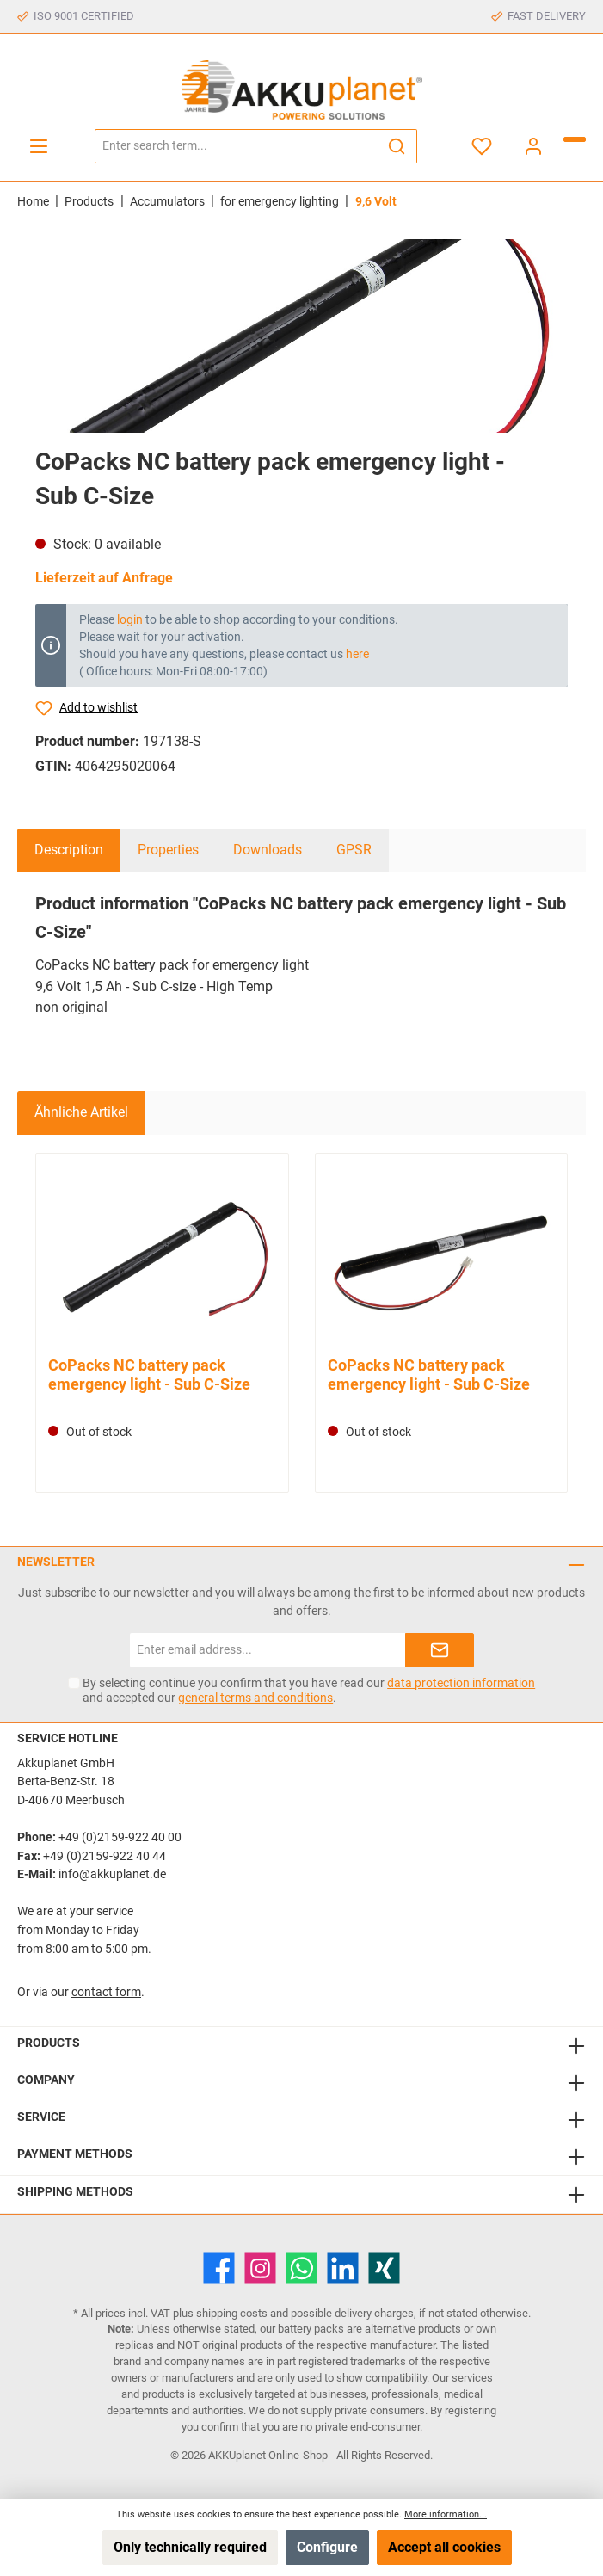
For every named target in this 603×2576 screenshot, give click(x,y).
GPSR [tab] (354, 849)
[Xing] (384, 2268)
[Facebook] (219, 2268)
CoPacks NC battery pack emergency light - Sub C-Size (149, 1374)
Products (48, 2043)
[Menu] (38, 145)
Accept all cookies (444, 2547)
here (357, 654)
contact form (106, 1992)
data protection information (461, 1683)
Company (46, 2080)
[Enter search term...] (236, 146)
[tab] (68, 850)
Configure (327, 2547)
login (130, 619)
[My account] (533, 145)
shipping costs (232, 2313)
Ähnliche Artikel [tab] (81, 1112)
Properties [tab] (168, 849)
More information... (445, 2514)
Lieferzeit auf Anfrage (104, 578)
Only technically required (190, 2547)
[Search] (397, 146)
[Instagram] (260, 2268)
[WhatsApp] (301, 2268)
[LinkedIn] (342, 2268)
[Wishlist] (481, 145)
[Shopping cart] (574, 139)
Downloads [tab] (267, 849)
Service (41, 2117)
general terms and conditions (255, 1697)
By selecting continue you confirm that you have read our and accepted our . (309, 1690)
